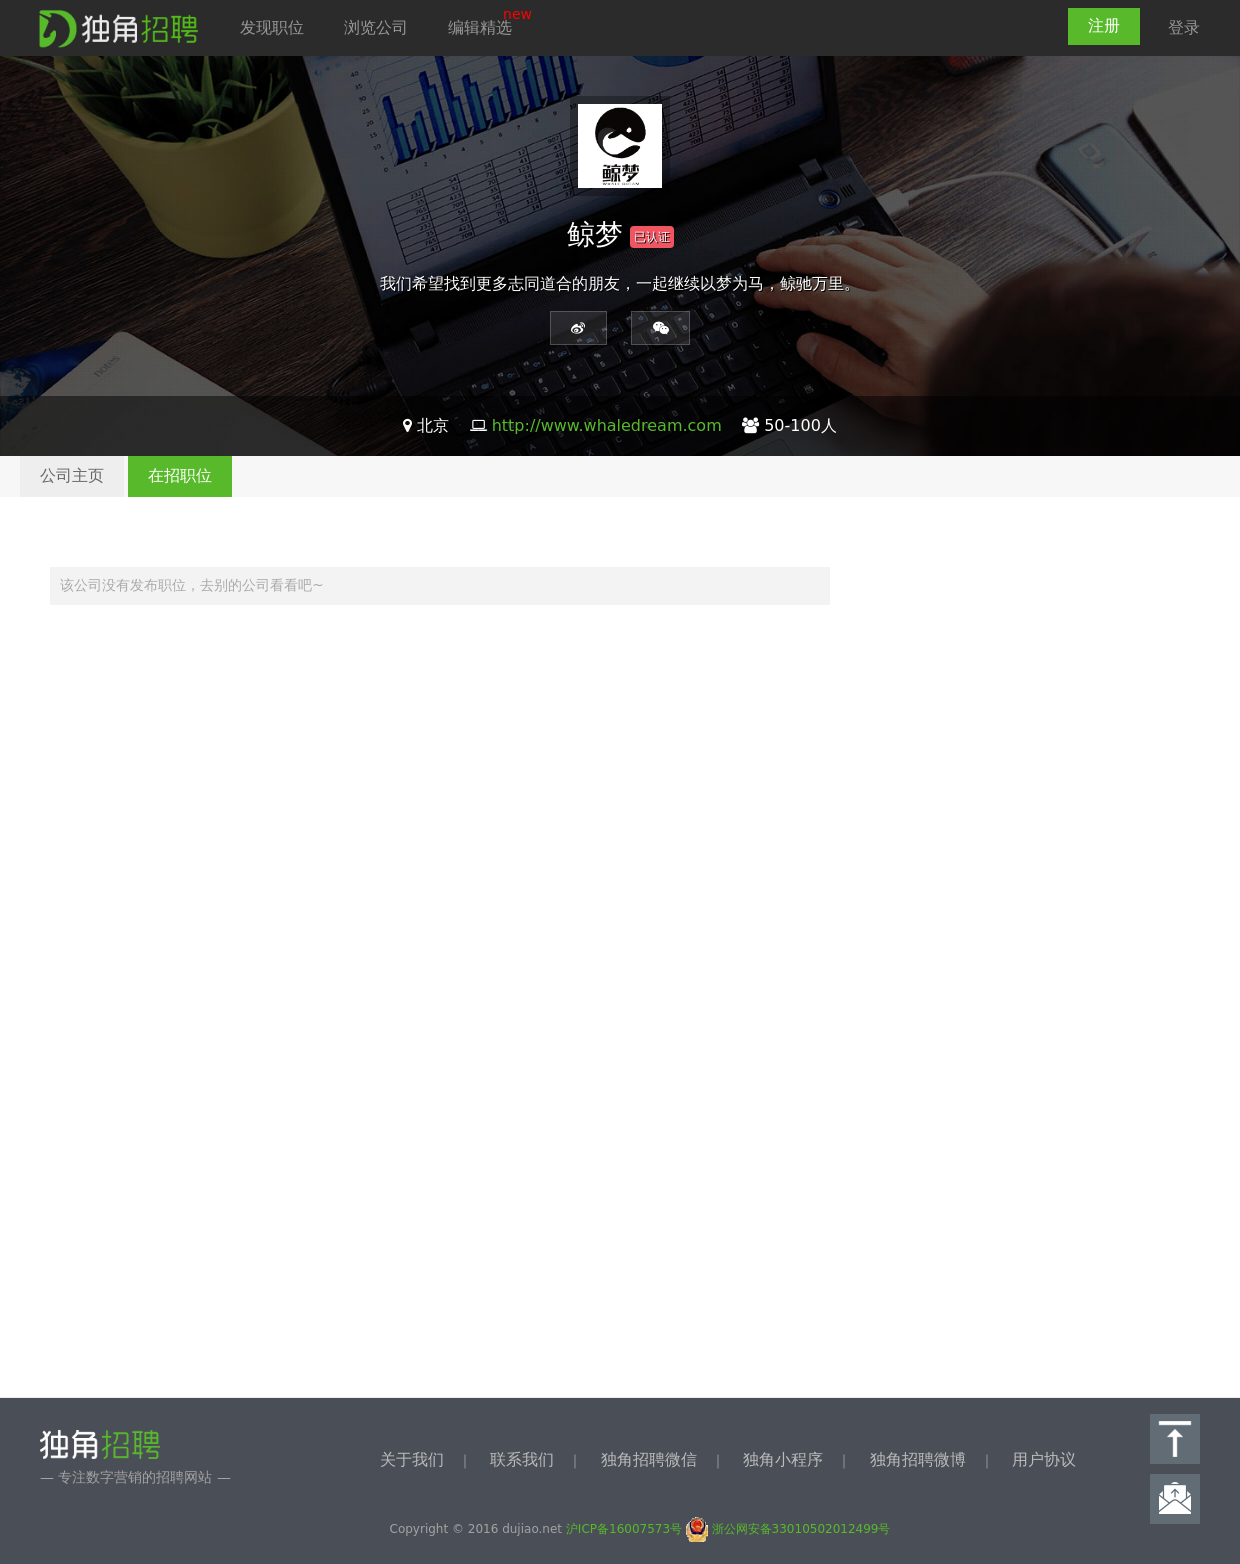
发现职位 (272, 27)
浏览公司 (376, 27)
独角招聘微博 (918, 1459)
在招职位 (180, 475)
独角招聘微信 (649, 1459)
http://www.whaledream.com (607, 425)
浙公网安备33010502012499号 (788, 1529)
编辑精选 (480, 27)
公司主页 (72, 475)
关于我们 (412, 1459)
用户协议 (1044, 1459)
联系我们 (522, 1459)
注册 (1104, 25)
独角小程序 (783, 1459)
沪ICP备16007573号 (624, 1529)
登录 (1184, 27)
